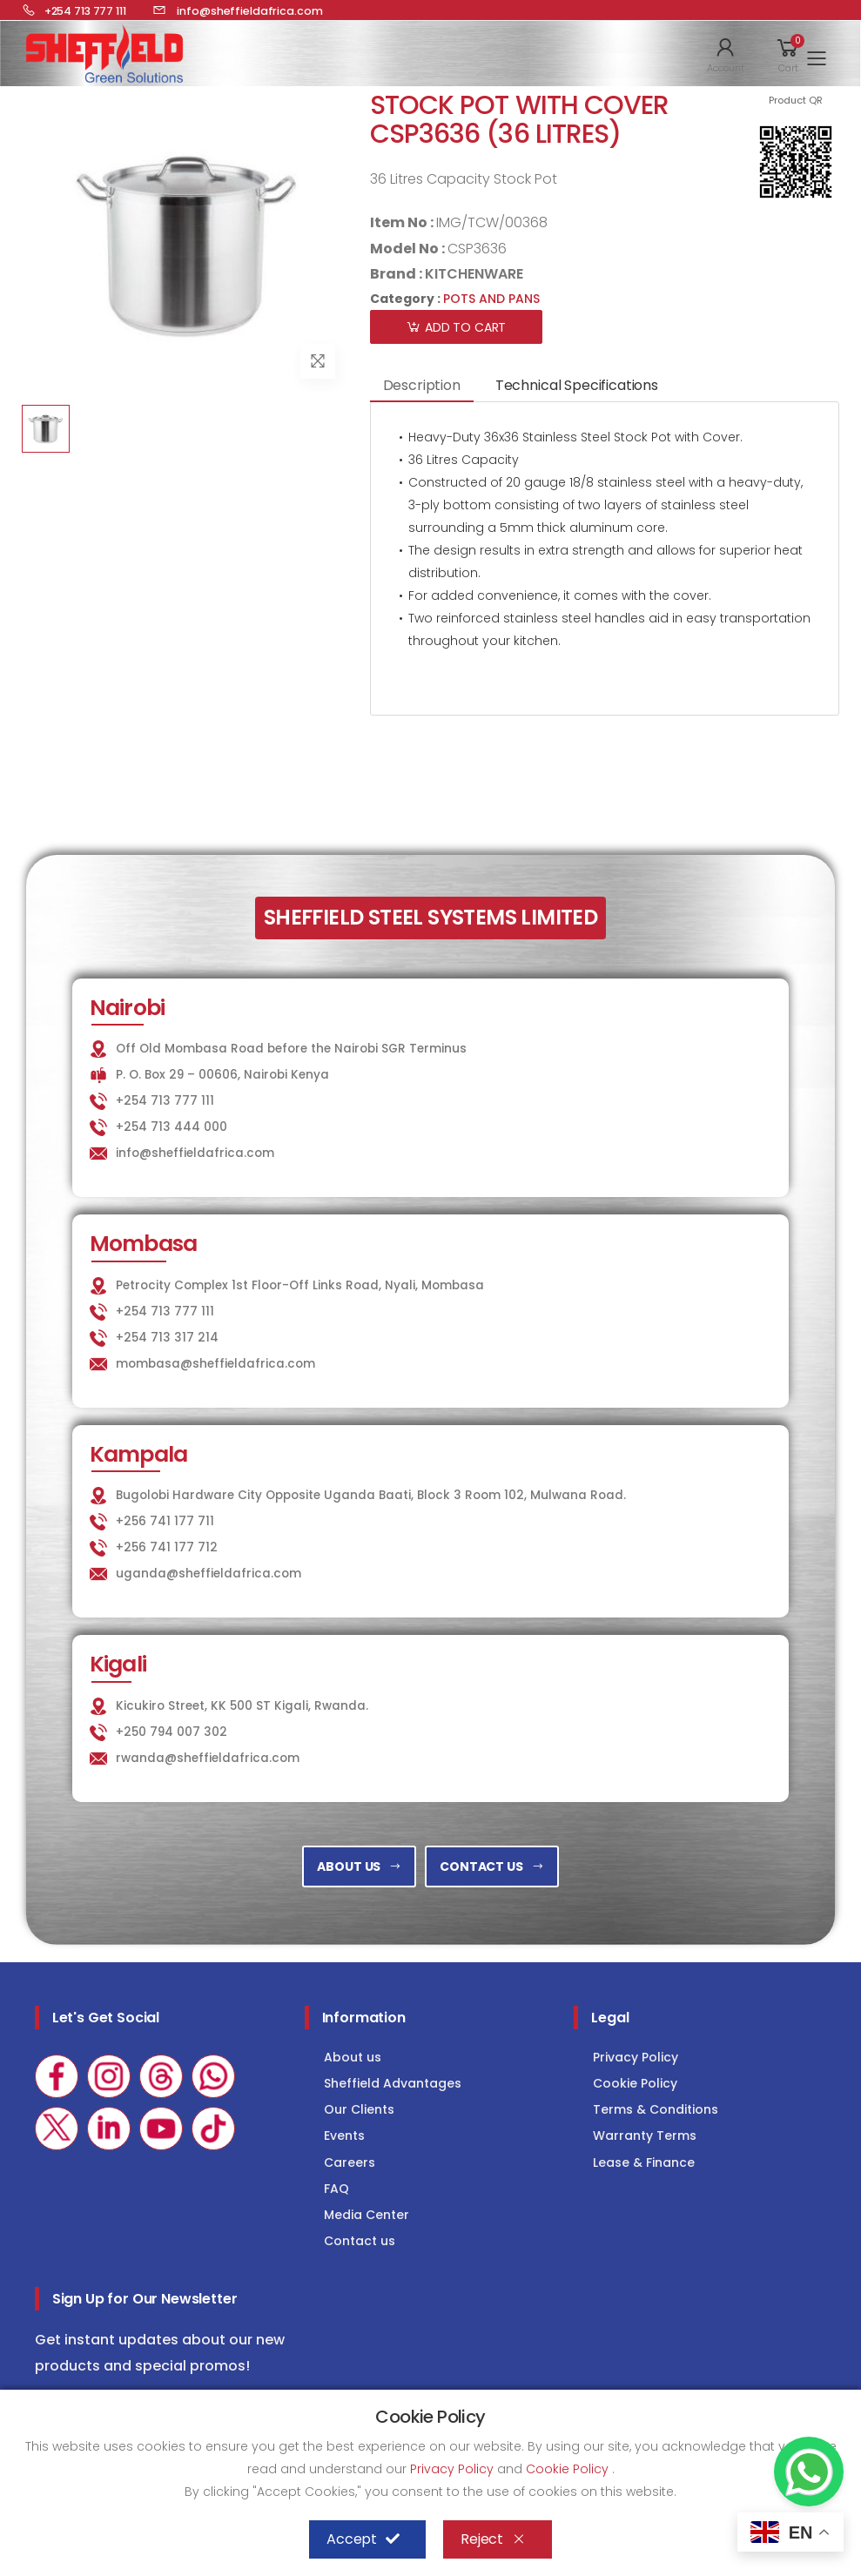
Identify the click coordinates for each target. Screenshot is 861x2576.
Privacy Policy (635, 2057)
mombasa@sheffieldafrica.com (215, 1363)
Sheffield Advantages (392, 2083)
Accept (363, 2539)
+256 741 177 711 (165, 1521)
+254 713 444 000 (171, 1127)
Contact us (359, 2241)
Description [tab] (422, 385)
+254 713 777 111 (165, 1101)
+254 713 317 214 (167, 1337)
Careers (349, 2162)
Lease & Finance (644, 2162)
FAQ (336, 2188)
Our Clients (359, 2109)
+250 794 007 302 (171, 1732)
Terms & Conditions (655, 2109)
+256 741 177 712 (167, 1547)
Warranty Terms (644, 2135)
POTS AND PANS (491, 298)
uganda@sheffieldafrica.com (208, 1573)
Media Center (366, 2214)
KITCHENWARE (474, 274)
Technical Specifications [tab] (576, 385)
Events (344, 2135)
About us (352, 2057)
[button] (725, 54)
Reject (493, 2539)
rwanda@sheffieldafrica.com (207, 1758)
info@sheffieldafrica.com (195, 1153)
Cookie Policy (635, 2083)
